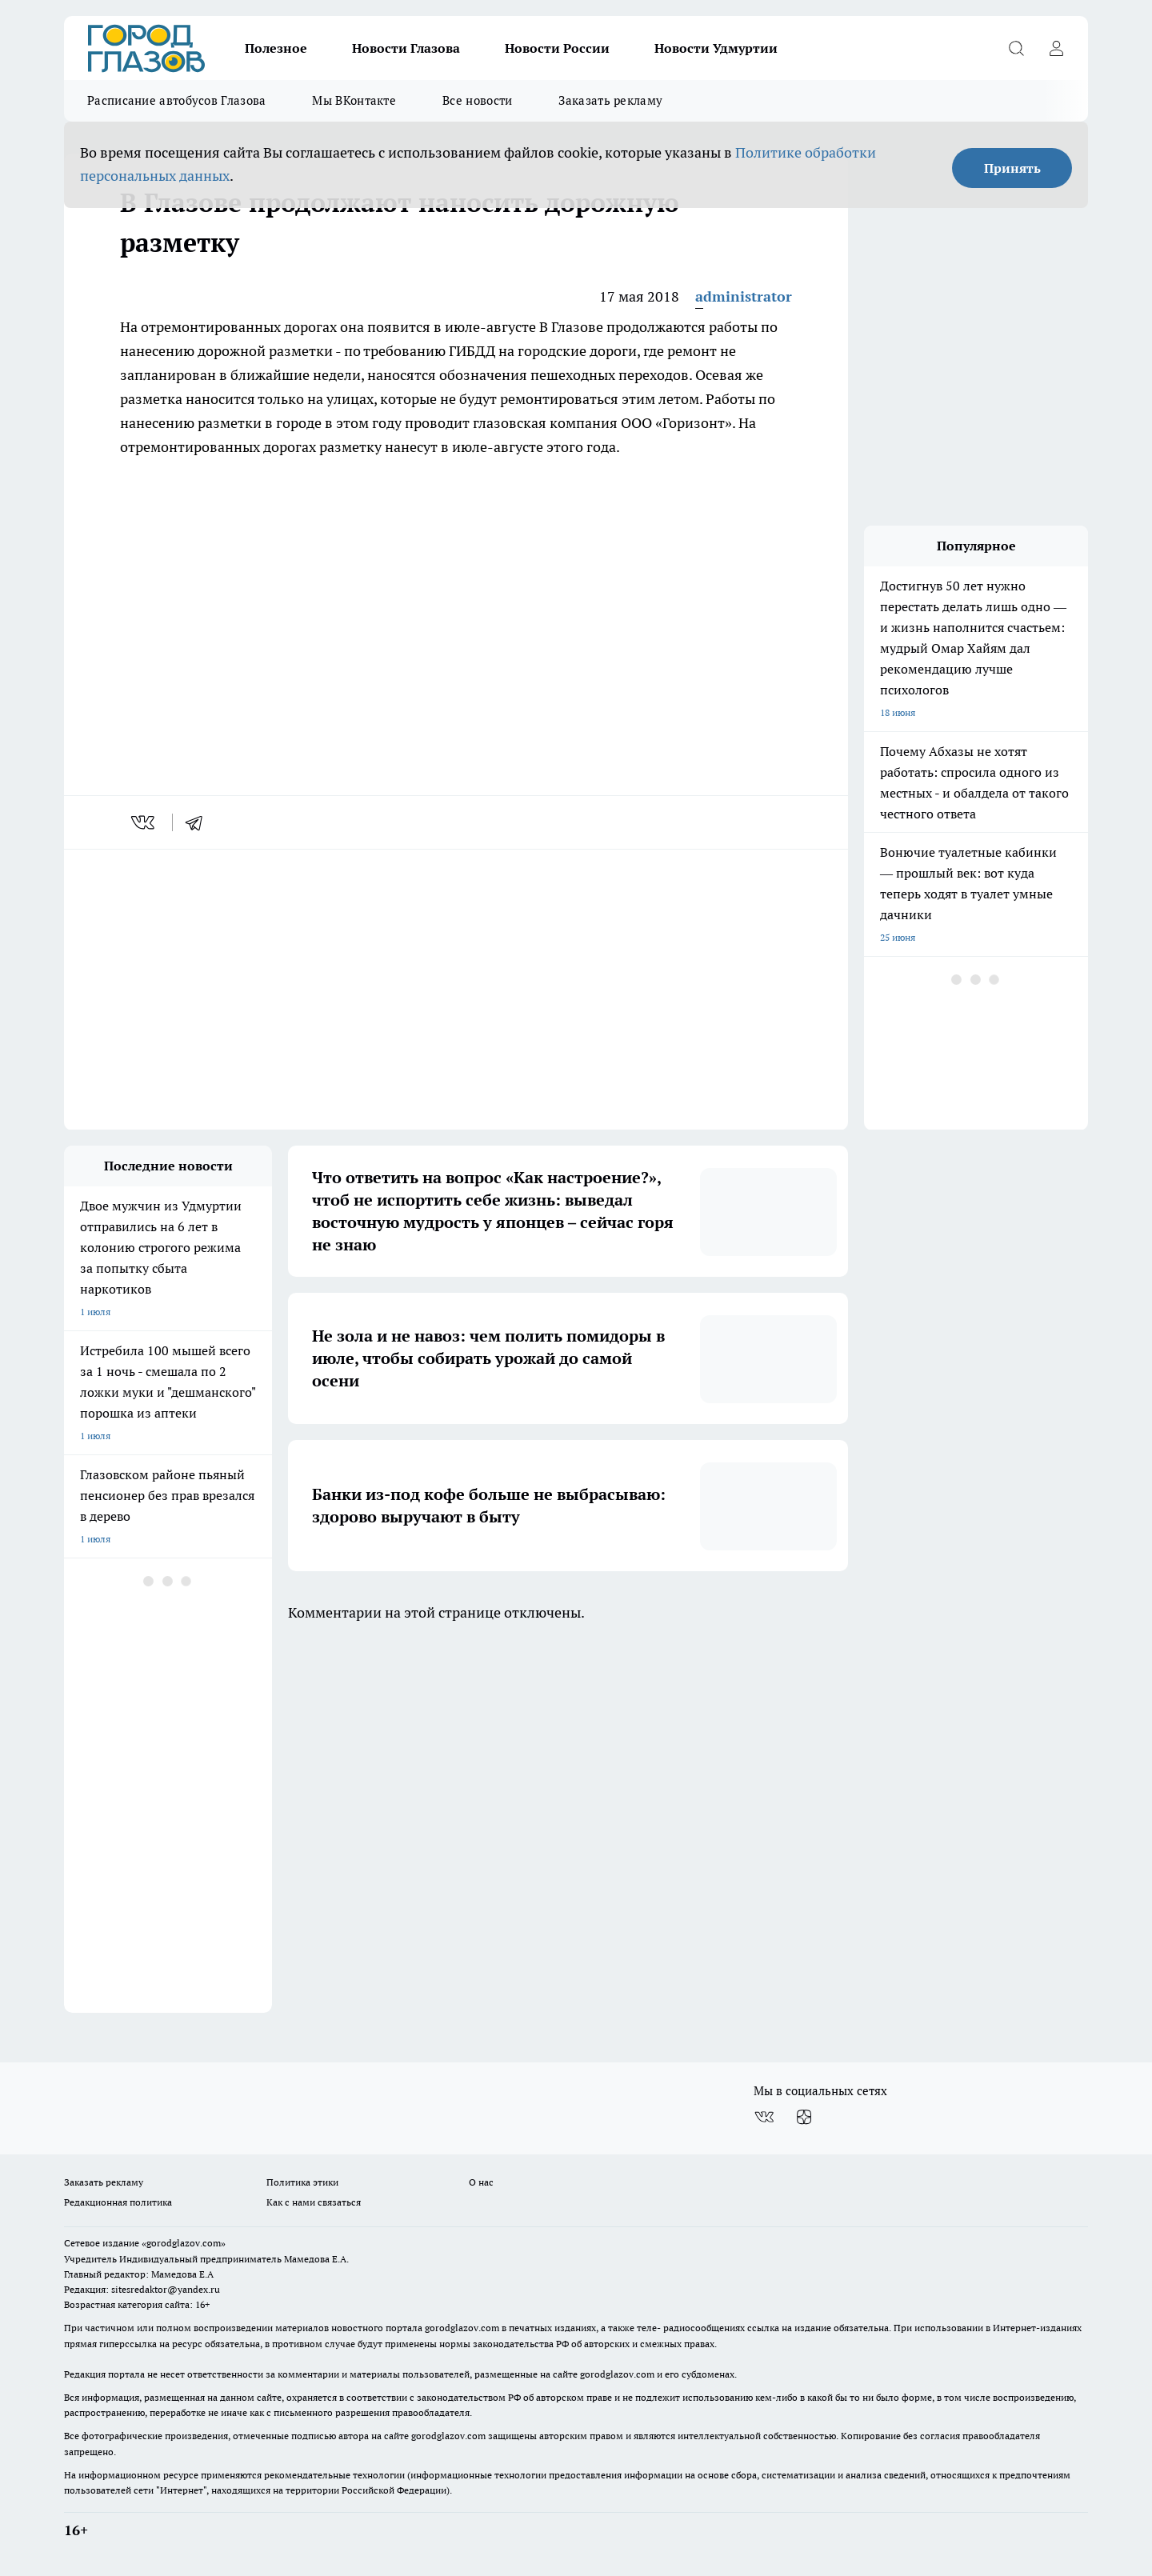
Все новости (477, 100)
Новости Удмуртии (716, 48)
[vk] (144, 822)
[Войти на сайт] (1056, 48)
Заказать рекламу (610, 100)
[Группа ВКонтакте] (764, 2117)
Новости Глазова (406, 48)
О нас (481, 2182)
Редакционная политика (118, 2202)
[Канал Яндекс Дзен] (804, 2117)
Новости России (557, 48)
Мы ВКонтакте (354, 100)
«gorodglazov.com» (184, 2243)
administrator (743, 296)
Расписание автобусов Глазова (176, 100)
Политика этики (302, 2182)
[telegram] (199, 822)
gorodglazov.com (462, 2328)
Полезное (276, 48)
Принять (1012, 168)
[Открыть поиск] (1016, 48)
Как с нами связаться (313, 2202)
